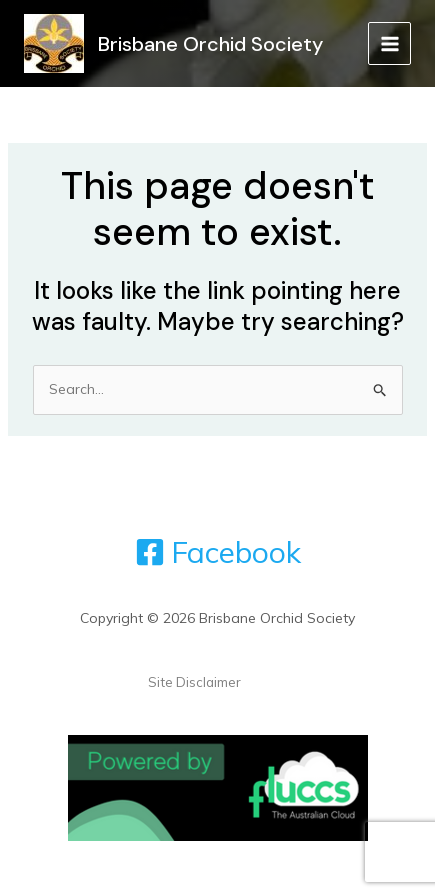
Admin (265, 682)
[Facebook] (218, 552)
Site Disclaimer (194, 682)
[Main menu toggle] (389, 43)
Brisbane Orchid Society (210, 44)
